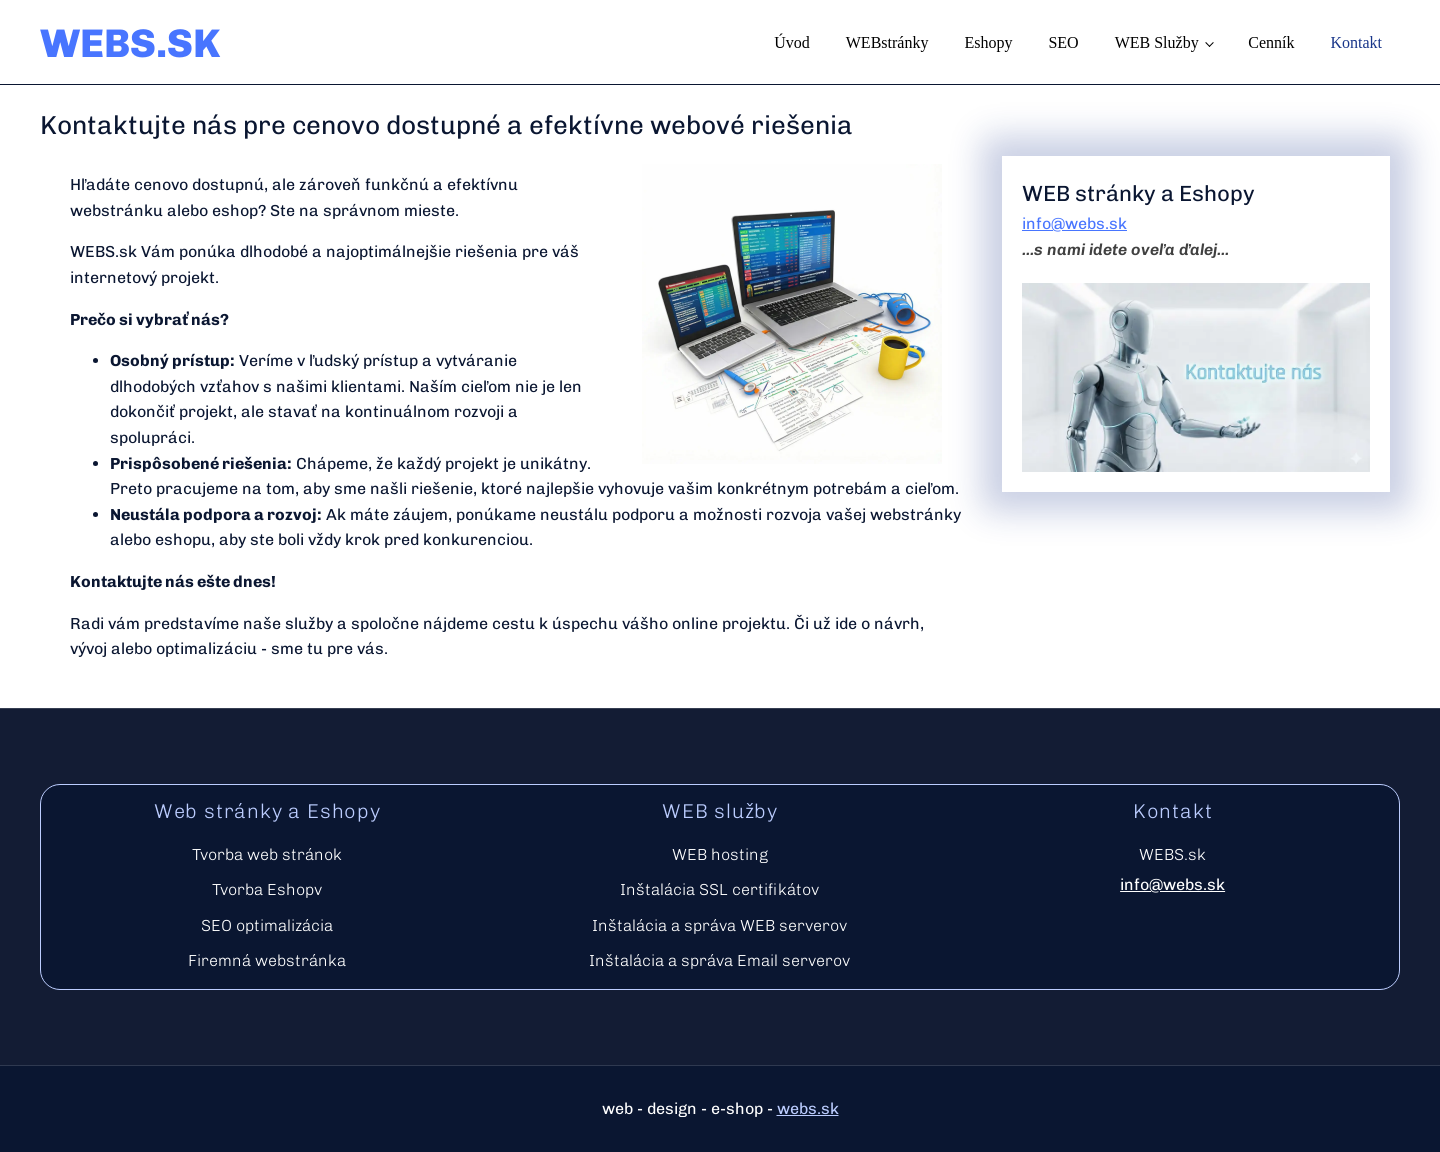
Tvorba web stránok (267, 854)
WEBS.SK (130, 43)
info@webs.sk (1074, 223)
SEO (1063, 42)
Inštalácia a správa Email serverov (719, 960)
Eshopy (988, 42)
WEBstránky (887, 42)
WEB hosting (720, 854)
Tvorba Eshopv (267, 889)
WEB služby (1157, 42)
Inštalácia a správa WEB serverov (719, 925)
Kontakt (1356, 42)
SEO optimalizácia (267, 925)
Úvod (792, 42)
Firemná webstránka (267, 960)
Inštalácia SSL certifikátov (719, 889)
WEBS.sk (1172, 854)
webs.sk (808, 1108)
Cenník (1271, 42)
